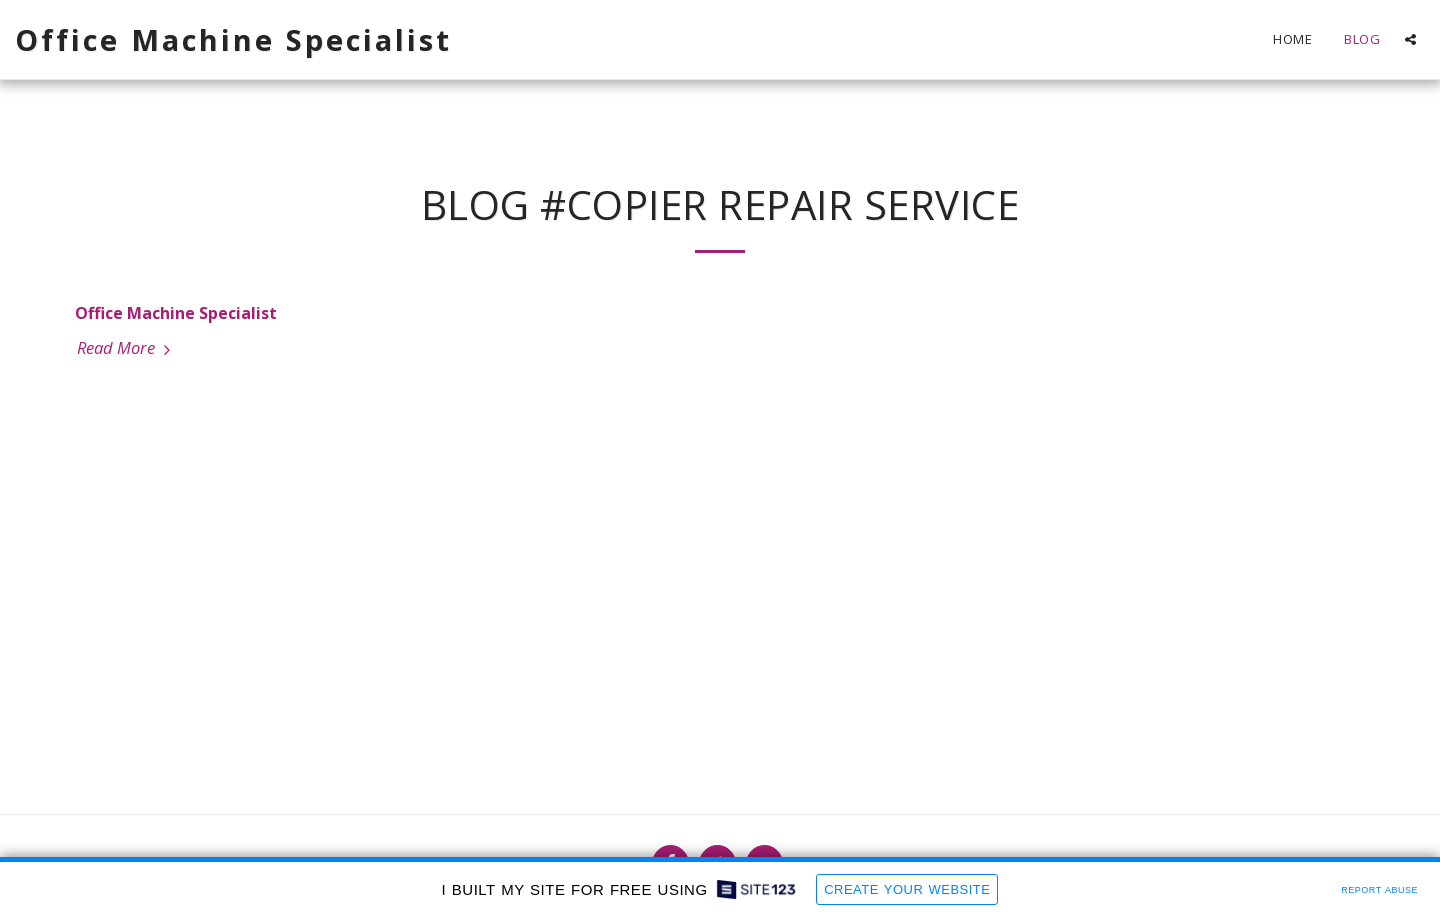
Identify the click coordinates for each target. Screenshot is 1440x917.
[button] (1410, 39)
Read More (126, 347)
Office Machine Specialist (176, 313)
